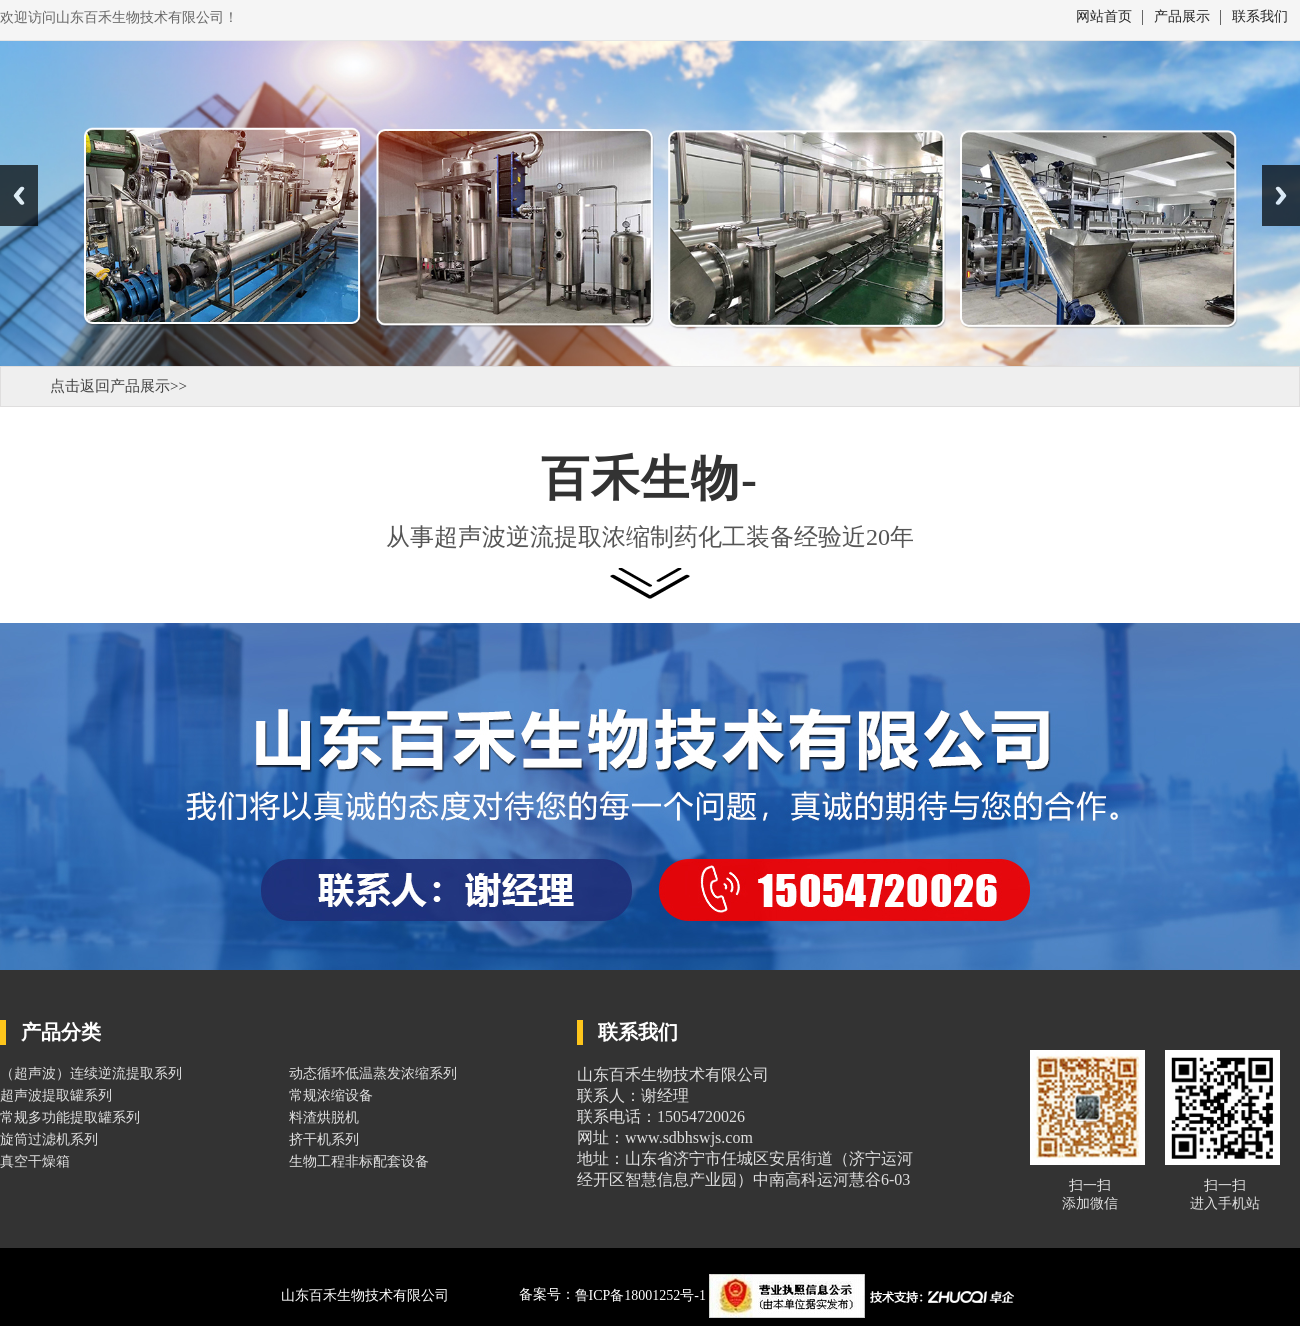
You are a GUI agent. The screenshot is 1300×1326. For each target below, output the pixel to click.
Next (1281, 195)
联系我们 (1260, 17)
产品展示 (1182, 17)
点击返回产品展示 (110, 386)
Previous (19, 195)
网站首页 (1104, 17)
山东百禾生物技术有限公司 (365, 1295)
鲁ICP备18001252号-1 (642, 1295)
